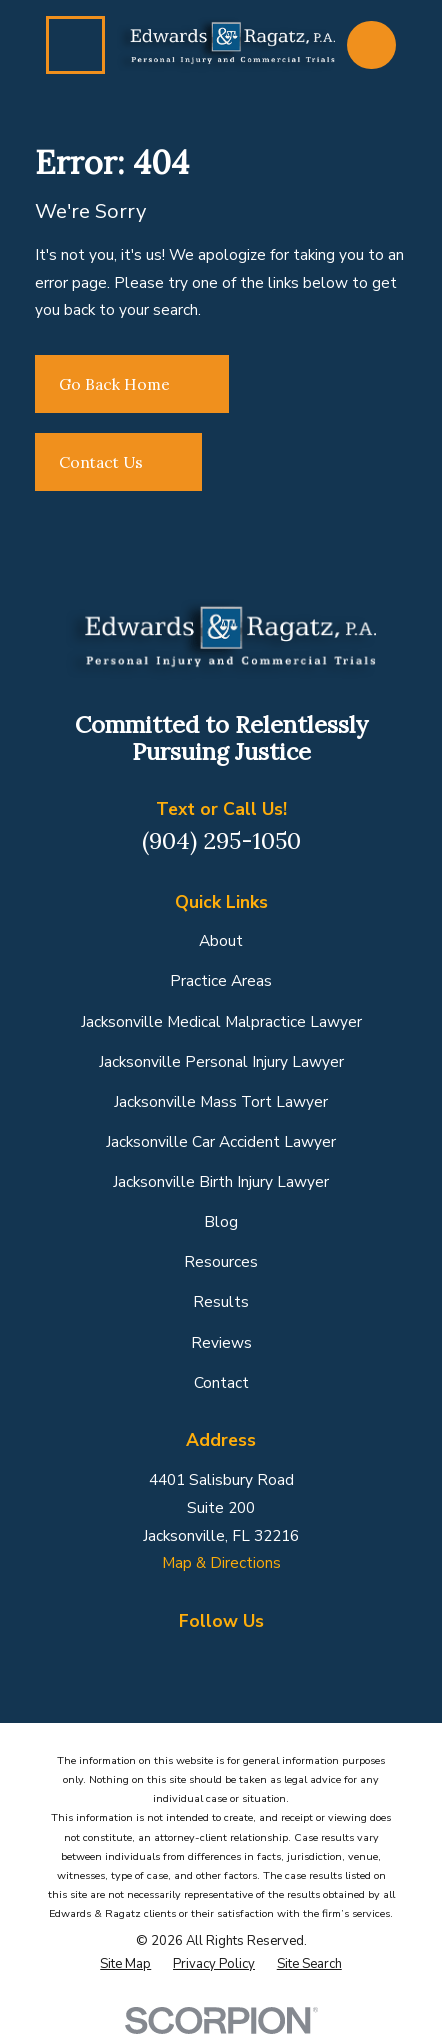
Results (221, 1301)
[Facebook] (137, 1658)
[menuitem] (125, 1964)
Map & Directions (221, 1562)
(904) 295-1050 (221, 840)
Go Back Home (132, 384)
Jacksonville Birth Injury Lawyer (221, 1181)
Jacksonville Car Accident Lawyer (221, 1141)
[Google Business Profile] (179, 1658)
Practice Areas (221, 980)
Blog (221, 1221)
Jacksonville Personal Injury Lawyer (221, 1061)
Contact (221, 1382)
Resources (221, 1261)
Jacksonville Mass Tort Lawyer (221, 1101)
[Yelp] (263, 1658)
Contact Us (119, 462)
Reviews (221, 1342)
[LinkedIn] (221, 1658)
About (221, 940)
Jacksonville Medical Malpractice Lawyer (221, 1021)
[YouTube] (306, 1658)
